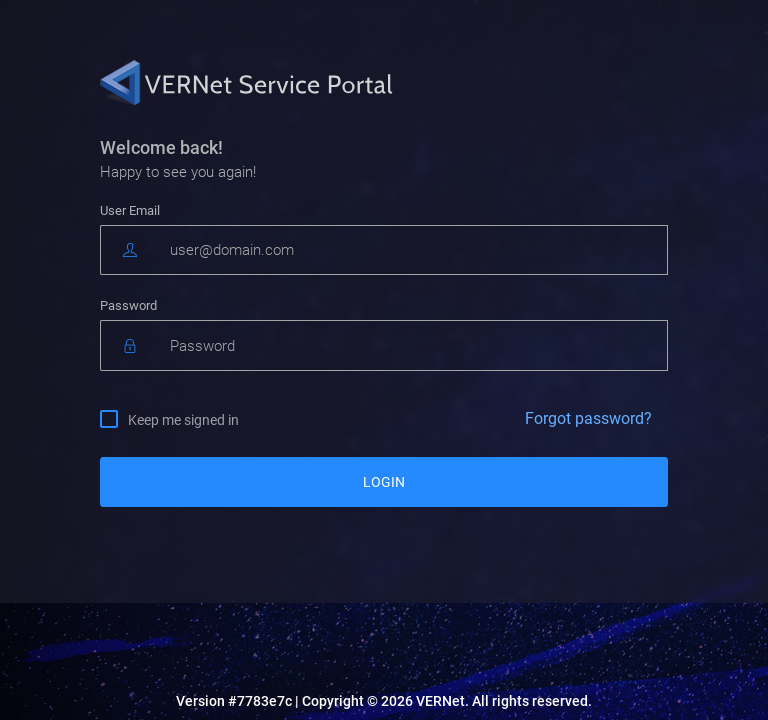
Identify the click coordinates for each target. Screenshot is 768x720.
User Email (130, 210)
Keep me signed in (183, 419)
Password (128, 305)
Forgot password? (588, 418)
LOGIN (384, 482)
